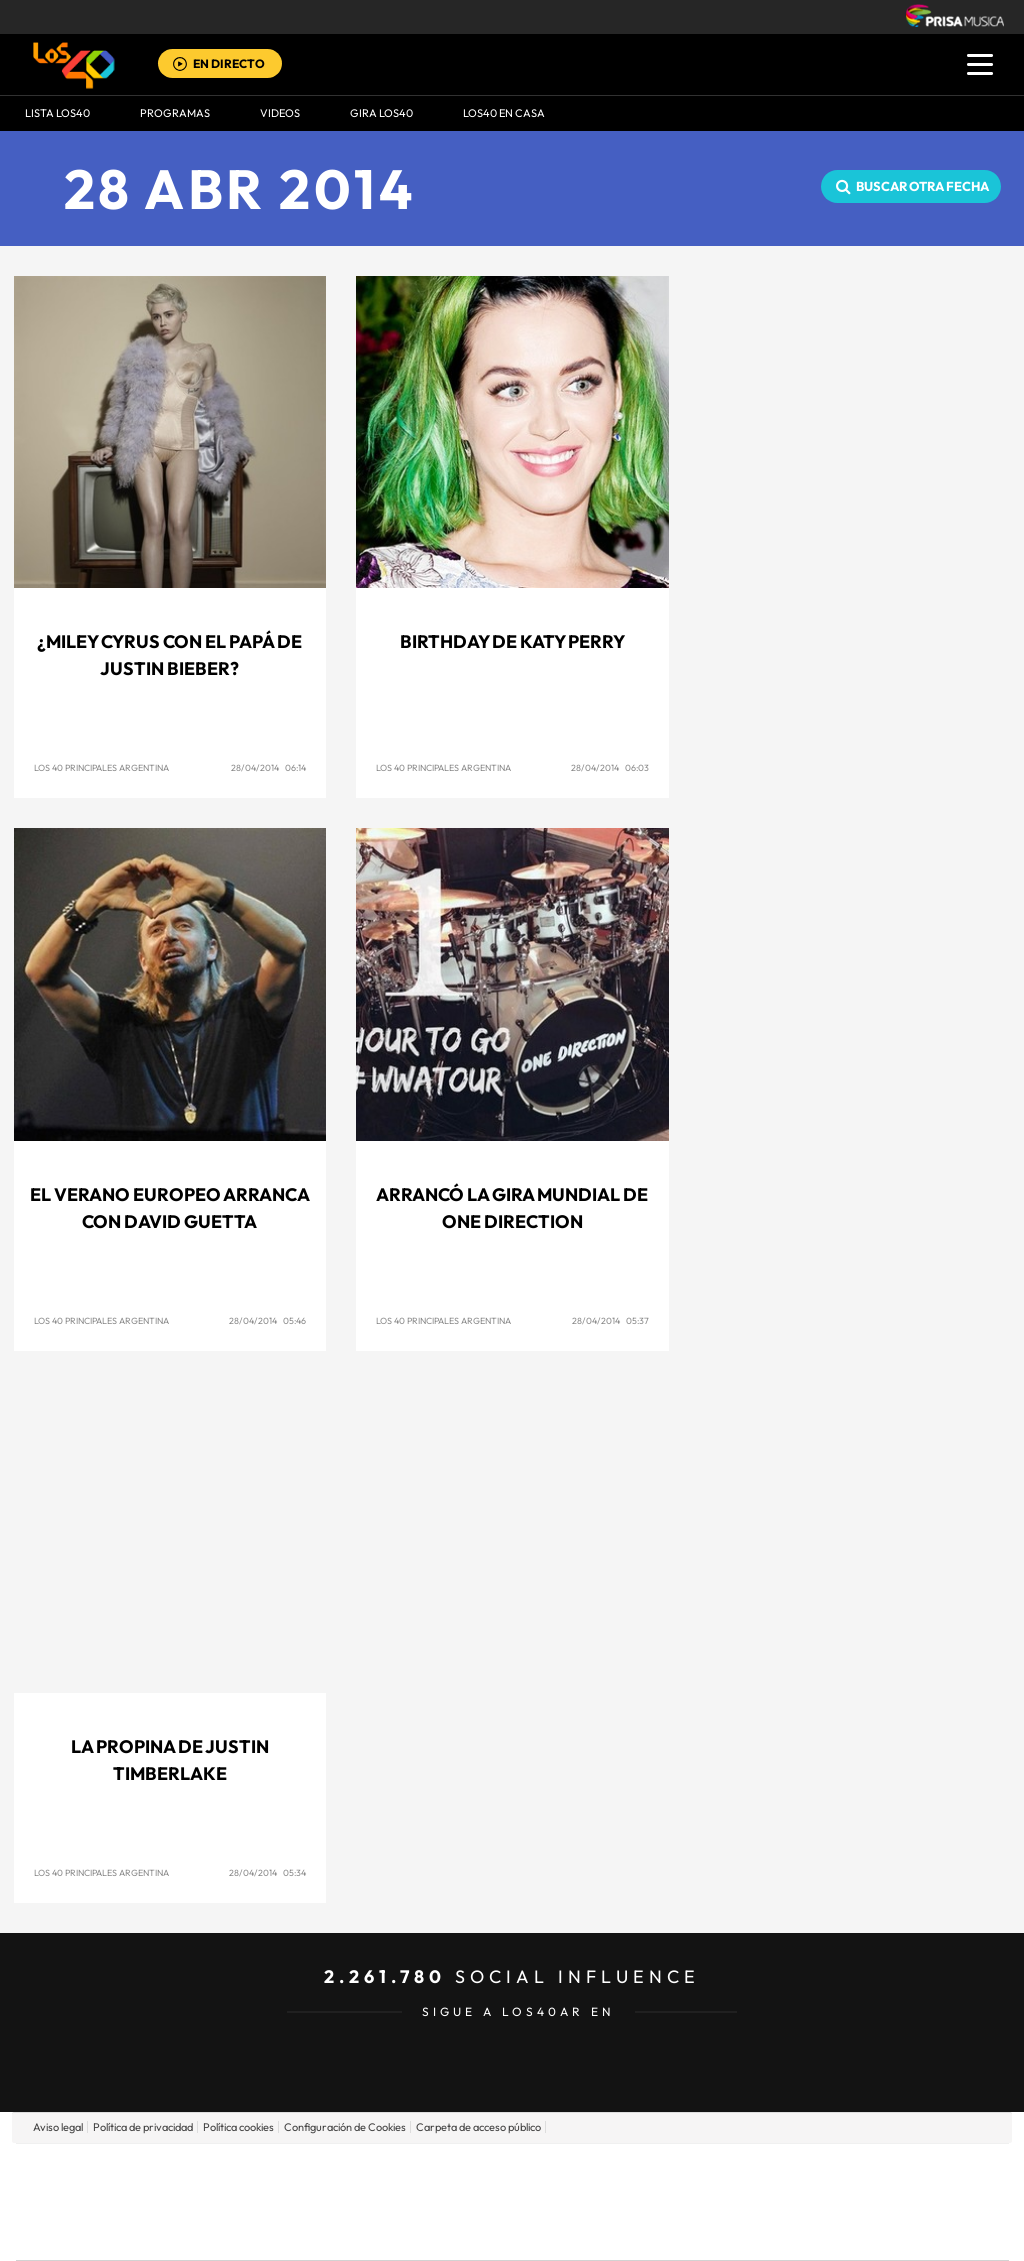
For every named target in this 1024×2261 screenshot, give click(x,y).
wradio (478, 2201)
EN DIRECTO (229, 63)
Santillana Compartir (579, 2171)
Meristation (822, 2231)
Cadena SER (665, 2171)
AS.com (728, 2171)
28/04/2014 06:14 (268, 767)
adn (794, 2171)
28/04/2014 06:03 (610, 767)
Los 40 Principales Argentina (101, 767)
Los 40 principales (379, 2171)
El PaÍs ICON (554, 2231)
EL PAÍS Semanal (704, 2201)
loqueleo (726, 2231)
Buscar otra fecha (922, 186)
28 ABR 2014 (240, 188)
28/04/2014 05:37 (610, 1320)
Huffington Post (310, 2201)
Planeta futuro (778, 2201)
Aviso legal (58, 2127)
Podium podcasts (468, 2231)
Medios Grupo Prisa (105, 2236)
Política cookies (238, 2127)
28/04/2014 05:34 (267, 1872)
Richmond (271, 2231)
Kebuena (850, 2201)
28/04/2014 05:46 (267, 1320)
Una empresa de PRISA (106, 2187)
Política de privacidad (143, 2127)
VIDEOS (280, 113)
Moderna (369, 2231)
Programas (175, 113)
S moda (637, 2231)
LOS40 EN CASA (504, 113)
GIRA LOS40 (381, 113)
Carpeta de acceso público (478, 2127)
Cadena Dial (631, 2201)
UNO (421, 2201)
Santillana (473, 2171)
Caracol (868, 2171)
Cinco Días (555, 2201)
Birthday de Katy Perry (512, 641)
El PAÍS (283, 2171)
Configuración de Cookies (345, 2127)
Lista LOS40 (57, 113)
